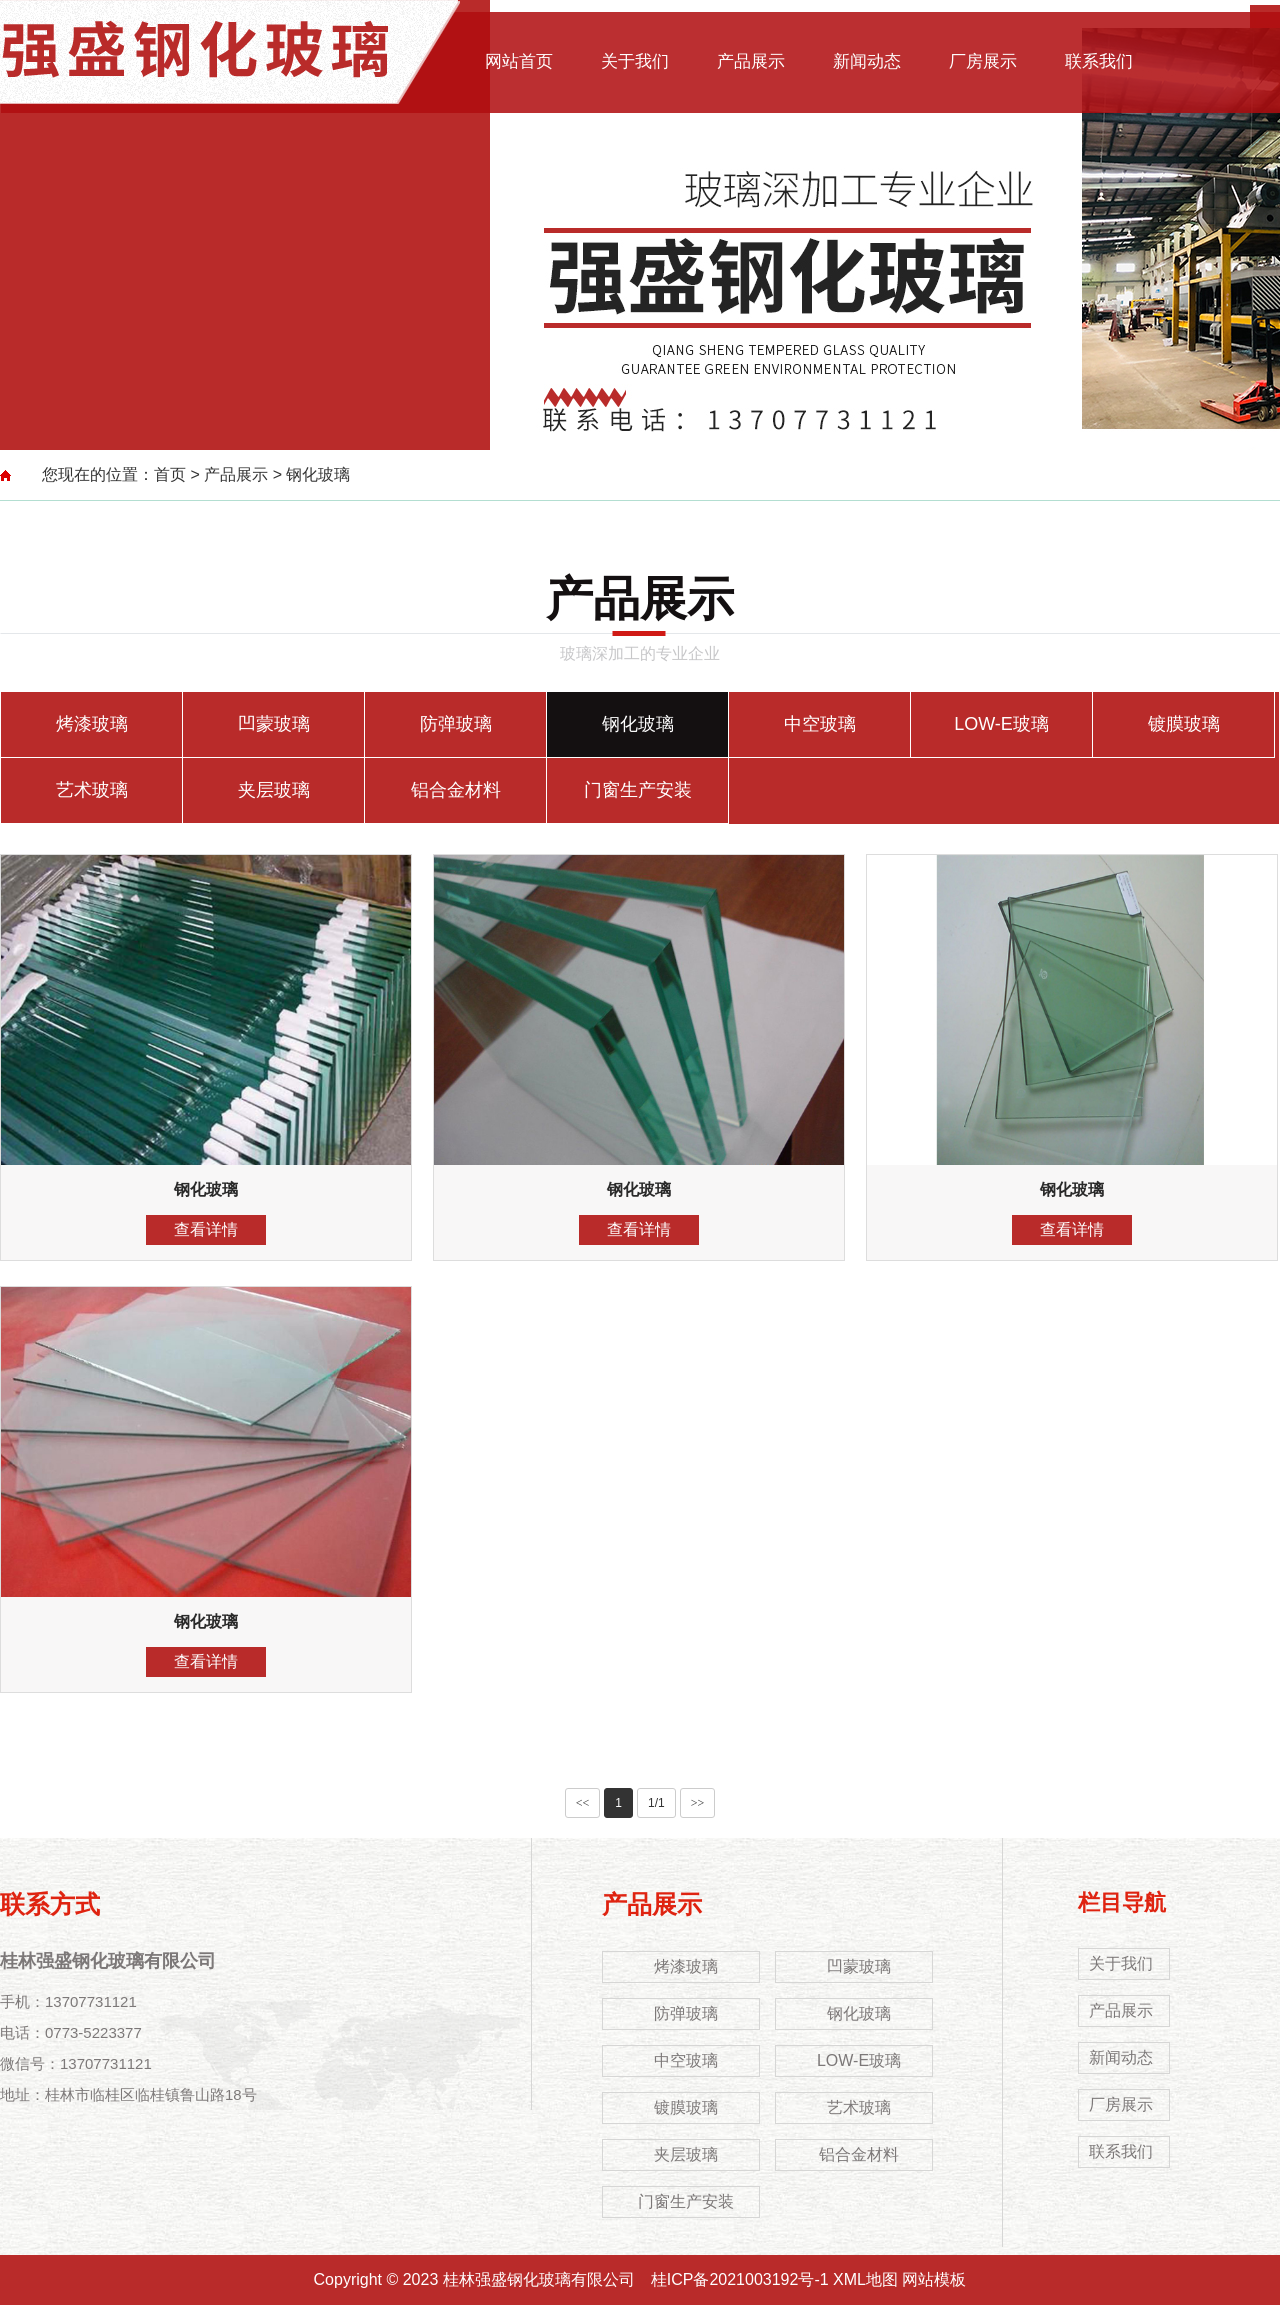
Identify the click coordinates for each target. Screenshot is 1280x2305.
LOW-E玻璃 (1001, 724)
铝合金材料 (456, 790)
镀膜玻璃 (1184, 724)
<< (583, 1803)
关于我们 (635, 61)
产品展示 (751, 61)
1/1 (656, 1803)
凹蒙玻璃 (274, 724)
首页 (170, 474)
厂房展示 (983, 61)
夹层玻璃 (274, 790)
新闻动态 (867, 61)
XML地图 (865, 2279)
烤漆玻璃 (92, 724)
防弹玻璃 (456, 724)
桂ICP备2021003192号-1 (740, 2279)
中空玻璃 (820, 724)
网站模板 (934, 2279)
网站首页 (519, 61)
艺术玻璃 (92, 790)
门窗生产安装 (638, 790)
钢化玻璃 (318, 474)
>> (698, 1803)
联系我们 (1099, 61)
